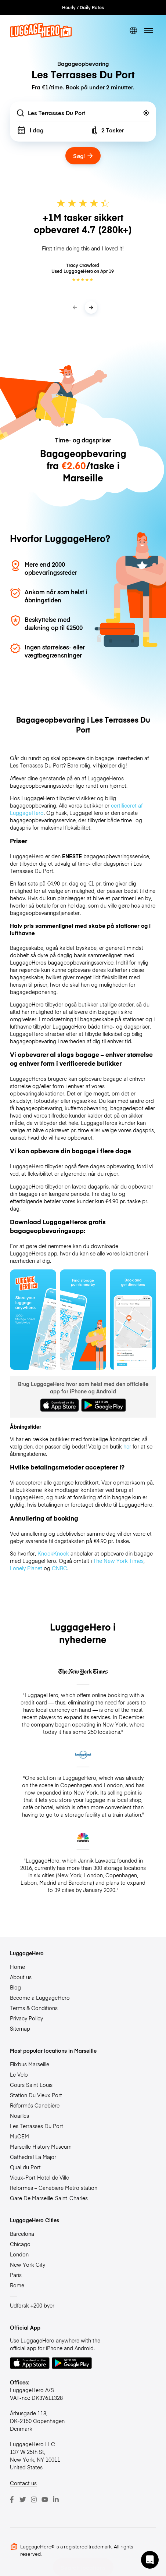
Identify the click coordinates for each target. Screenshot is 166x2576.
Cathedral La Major (33, 2156)
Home (17, 1966)
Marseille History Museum (41, 2146)
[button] (150, 2560)
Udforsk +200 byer (32, 2305)
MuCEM (19, 2136)
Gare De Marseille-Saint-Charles (49, 2198)
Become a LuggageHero (40, 1997)
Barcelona (22, 2233)
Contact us (23, 2483)
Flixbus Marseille (29, 2064)
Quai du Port (25, 2167)
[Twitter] (22, 2499)
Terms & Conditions (34, 2008)
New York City (27, 2264)
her (127, 1446)
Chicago (20, 2244)
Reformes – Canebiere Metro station (53, 2187)
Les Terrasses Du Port (36, 2126)
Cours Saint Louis (31, 2084)
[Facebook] (11, 2499)
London (19, 2254)
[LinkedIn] (55, 2499)
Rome (17, 2285)
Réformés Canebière (34, 2105)
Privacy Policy (26, 2018)
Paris (16, 2275)
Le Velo (19, 2074)
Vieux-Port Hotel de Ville (39, 2177)
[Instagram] (33, 2499)
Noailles (19, 2115)
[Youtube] (44, 2499)
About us (21, 1977)
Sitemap (20, 2028)
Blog (15, 1987)
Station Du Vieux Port (36, 2095)
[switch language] (133, 30)
